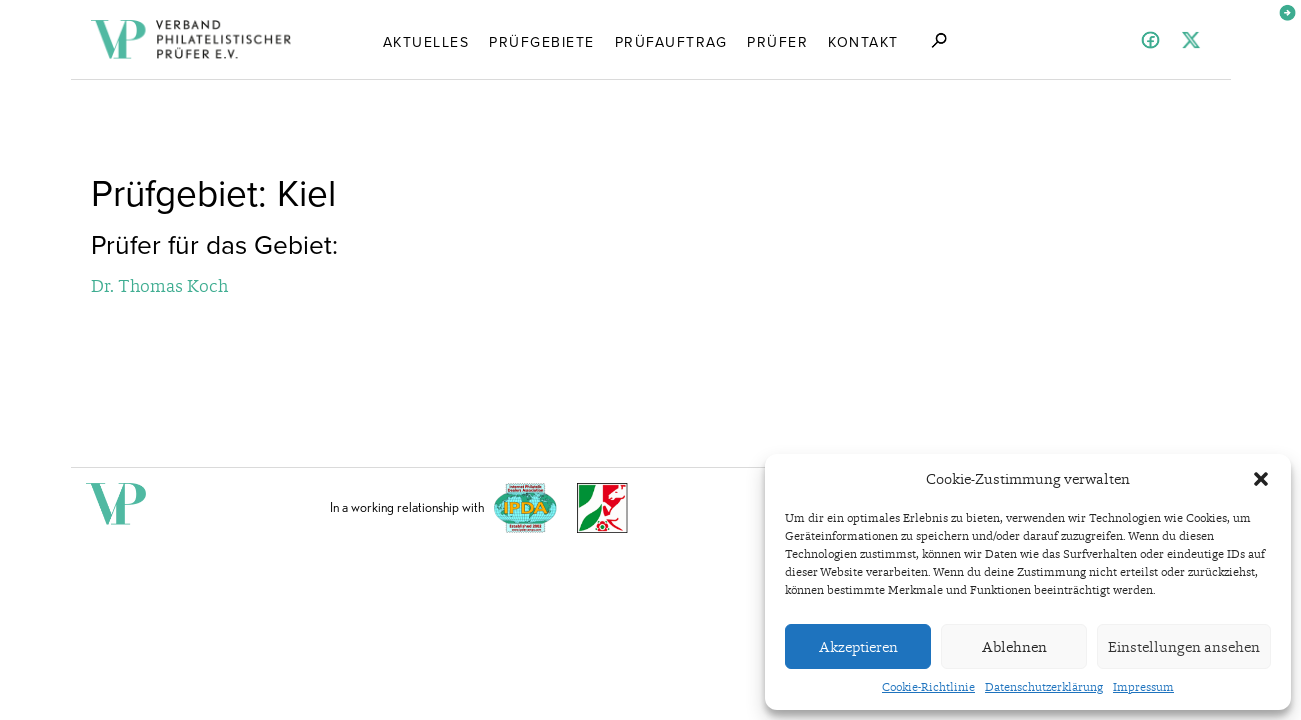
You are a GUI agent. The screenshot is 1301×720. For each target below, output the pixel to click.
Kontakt (863, 41)
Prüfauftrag (671, 41)
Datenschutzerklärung (1044, 687)
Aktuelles (426, 41)
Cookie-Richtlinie (928, 687)
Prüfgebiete (542, 41)
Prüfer (777, 41)
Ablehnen (1014, 647)
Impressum (1143, 687)
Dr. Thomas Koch (159, 285)
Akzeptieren (858, 647)
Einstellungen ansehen (1184, 647)
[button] (1261, 479)
